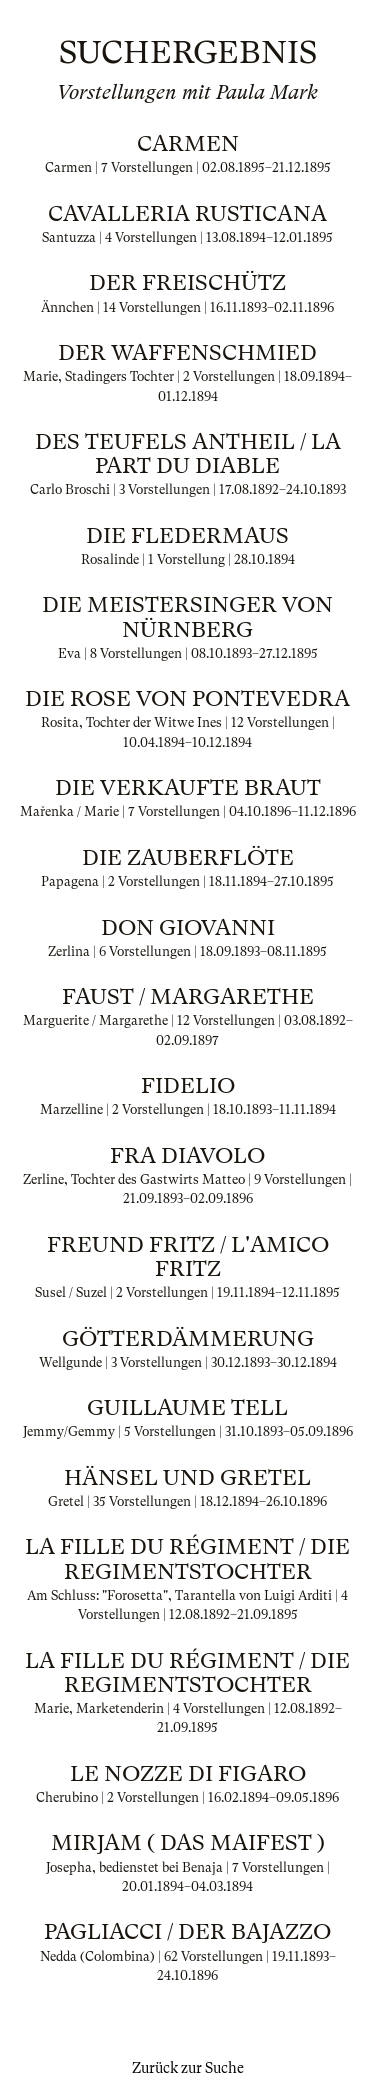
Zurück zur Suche (188, 2068)
